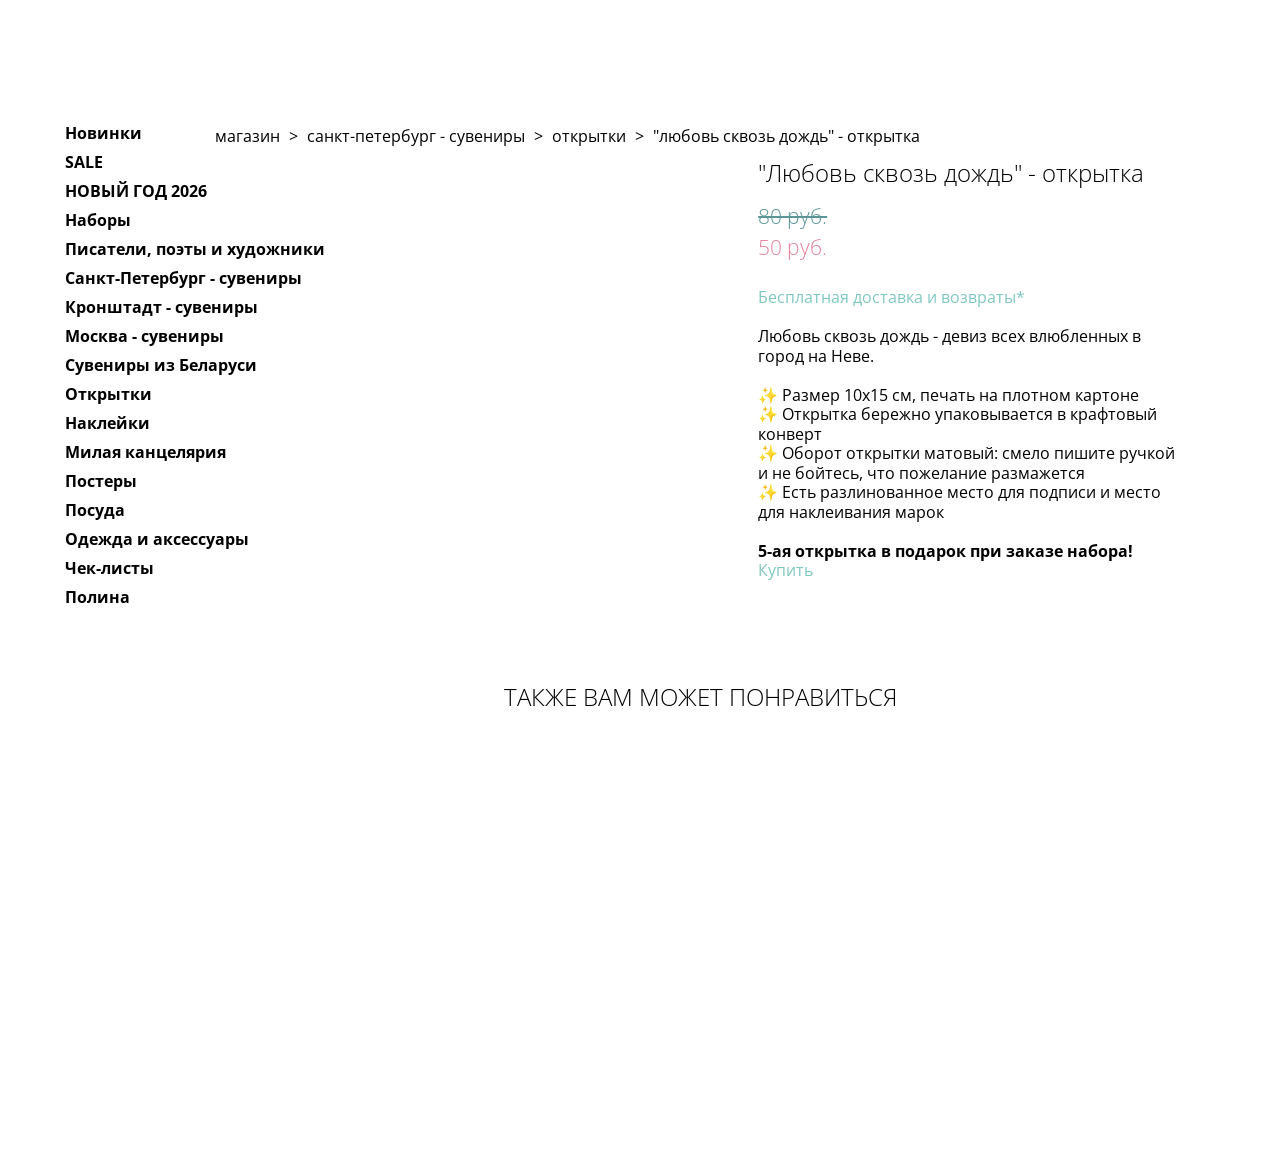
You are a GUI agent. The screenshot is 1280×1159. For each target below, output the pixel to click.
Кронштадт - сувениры (161, 307)
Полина (97, 597)
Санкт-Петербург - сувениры (183, 278)
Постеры (101, 481)
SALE (84, 162)
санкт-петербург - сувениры (416, 136)
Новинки (103, 133)
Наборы (98, 220)
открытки (589, 136)
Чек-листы (109, 568)
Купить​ (785, 570)
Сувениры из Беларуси (161, 365)
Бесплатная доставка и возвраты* (891, 297)
